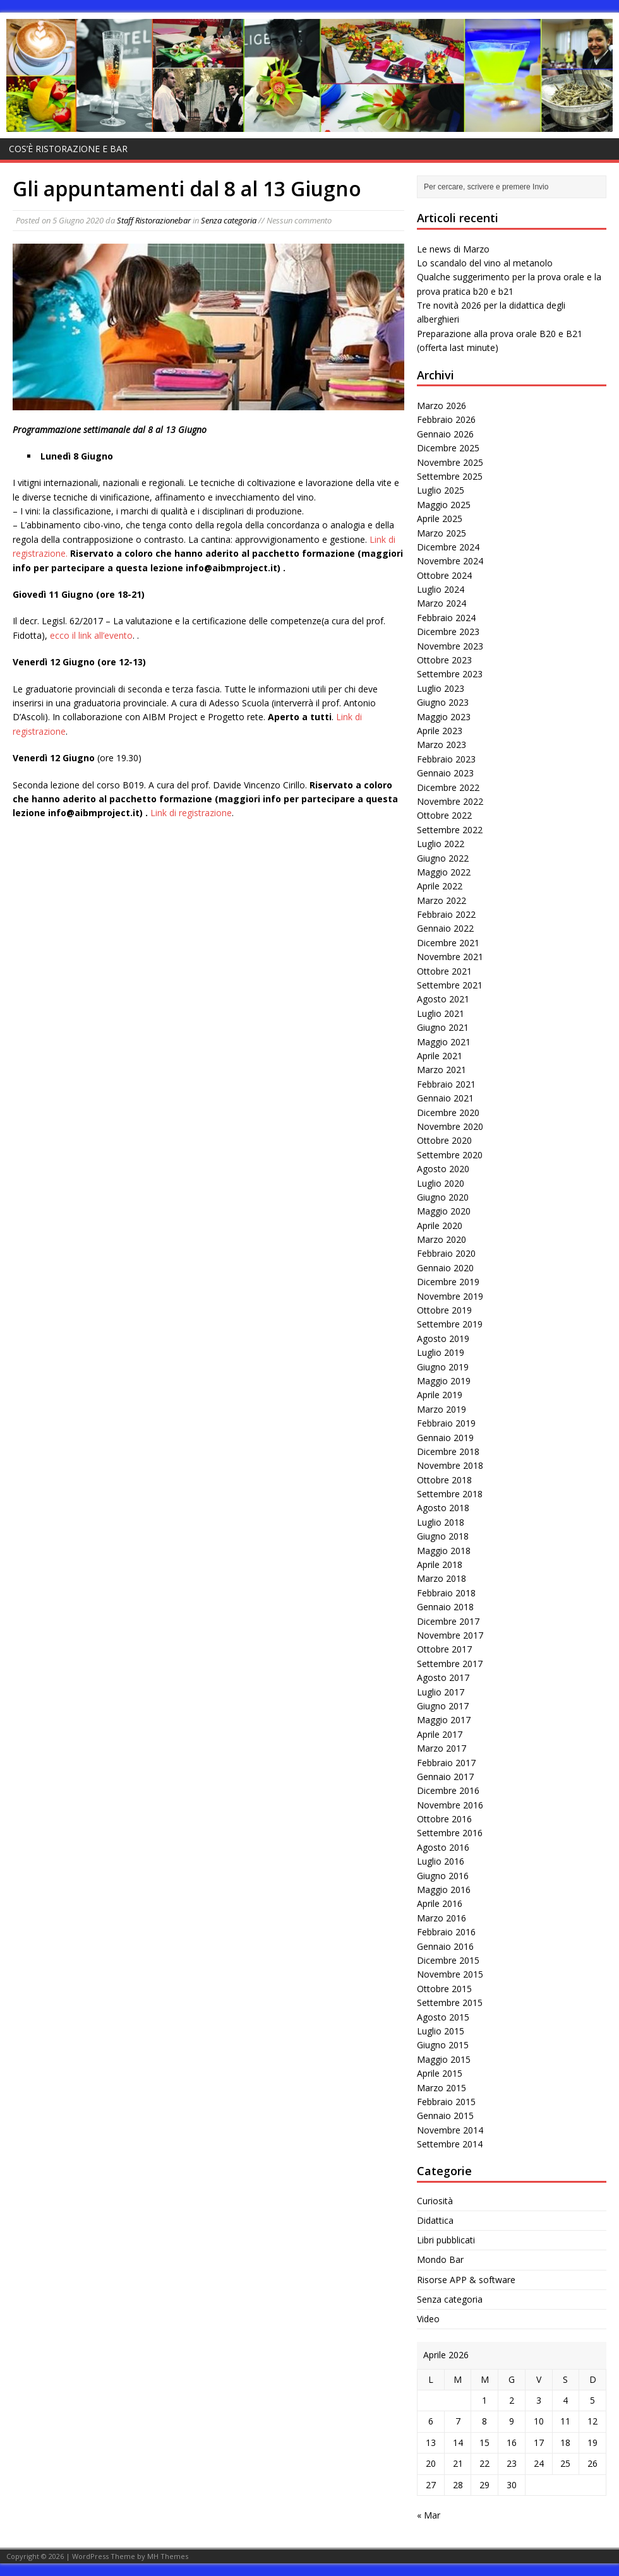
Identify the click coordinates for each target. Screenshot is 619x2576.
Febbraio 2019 (446, 1423)
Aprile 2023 (439, 731)
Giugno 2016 (443, 1876)
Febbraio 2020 (446, 1253)
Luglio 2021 (440, 1013)
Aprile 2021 (439, 1056)
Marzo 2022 (441, 900)
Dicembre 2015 (448, 1960)
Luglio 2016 (440, 1861)
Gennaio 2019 (445, 1438)
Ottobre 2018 (444, 1480)
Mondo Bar (440, 2259)
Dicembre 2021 (448, 943)
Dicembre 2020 (448, 1113)
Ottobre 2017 (444, 1649)
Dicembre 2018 (448, 1451)
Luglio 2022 (440, 844)
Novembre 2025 (450, 462)
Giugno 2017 (443, 1706)
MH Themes (167, 2556)
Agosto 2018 (443, 1508)
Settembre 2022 (450, 830)
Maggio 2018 (444, 1551)
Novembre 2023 (450, 646)
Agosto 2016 (443, 1847)
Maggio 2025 (444, 505)
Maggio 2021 (444, 1042)
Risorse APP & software (466, 2280)
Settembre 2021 (450, 985)
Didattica (435, 2220)
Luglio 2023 (440, 688)
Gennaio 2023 (445, 773)
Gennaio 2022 (445, 928)
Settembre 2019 (450, 1324)
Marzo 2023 (441, 745)
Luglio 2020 (440, 1183)
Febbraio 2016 (446, 1932)
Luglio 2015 (440, 2031)
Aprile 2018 (439, 1564)
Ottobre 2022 (444, 815)
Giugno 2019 (443, 1367)
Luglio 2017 (440, 1692)
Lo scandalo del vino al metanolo (485, 263)
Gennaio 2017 (445, 1777)
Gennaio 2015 (445, 2116)
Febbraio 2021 (446, 1084)
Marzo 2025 (441, 533)
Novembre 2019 (450, 1296)
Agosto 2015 (443, 2017)
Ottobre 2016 (444, 1819)
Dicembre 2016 (448, 1790)
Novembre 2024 (450, 561)
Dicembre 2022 (448, 787)
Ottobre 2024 (444, 575)
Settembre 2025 (450, 476)
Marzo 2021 (441, 1070)
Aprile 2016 (439, 1903)
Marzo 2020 (441, 1239)
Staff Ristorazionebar (154, 220)
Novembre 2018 (450, 1465)
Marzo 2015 (441, 2088)
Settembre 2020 (450, 1155)
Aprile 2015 (439, 2073)
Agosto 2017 (443, 1677)
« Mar (428, 2515)
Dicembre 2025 (448, 448)
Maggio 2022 (444, 872)
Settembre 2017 (450, 1664)
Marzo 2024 (441, 603)
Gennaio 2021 (445, 1098)
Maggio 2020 (444, 1211)
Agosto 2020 (443, 1169)
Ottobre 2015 (444, 1989)
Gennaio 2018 (445, 1607)
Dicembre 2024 (448, 547)
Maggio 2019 (444, 1381)
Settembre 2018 (450, 1494)
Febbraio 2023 (446, 759)
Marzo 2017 (441, 1748)
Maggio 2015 (444, 2059)
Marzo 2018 (441, 1578)
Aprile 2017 (439, 1734)
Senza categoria (228, 220)
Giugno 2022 (443, 858)
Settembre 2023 (450, 674)
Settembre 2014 (450, 2144)
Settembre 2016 (450, 1833)
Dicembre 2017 (448, 1621)
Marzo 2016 (441, 1918)
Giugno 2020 (443, 1197)
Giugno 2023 (443, 702)
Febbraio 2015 (446, 2102)
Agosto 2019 (443, 1338)
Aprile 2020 (439, 1226)
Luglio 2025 (440, 490)
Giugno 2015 (443, 2045)
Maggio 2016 (444, 1890)
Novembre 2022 (450, 801)
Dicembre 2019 (448, 1282)
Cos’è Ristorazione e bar (68, 149)
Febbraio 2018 (446, 1593)
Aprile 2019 (439, 1395)
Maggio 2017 (444, 1720)
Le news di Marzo (453, 249)
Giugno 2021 (443, 1027)
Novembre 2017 (450, 1635)
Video (428, 2319)
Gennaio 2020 (445, 1268)
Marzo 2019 (441, 1409)
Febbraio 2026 (446, 419)
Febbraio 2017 (446, 1763)
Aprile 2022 (439, 886)
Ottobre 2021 (444, 971)
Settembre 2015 (450, 2003)
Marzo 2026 (441, 406)
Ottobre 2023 (444, 660)
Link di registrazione (191, 813)
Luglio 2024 (440, 589)
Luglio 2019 (440, 1352)
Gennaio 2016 (445, 1946)
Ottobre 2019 (444, 1310)
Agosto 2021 (443, 999)
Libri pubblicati (446, 2240)
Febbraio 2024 (446, 618)
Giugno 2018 (443, 1536)
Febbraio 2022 (446, 914)
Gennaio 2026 (445, 434)
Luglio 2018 (440, 1522)
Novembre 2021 (450, 957)
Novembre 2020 (450, 1126)
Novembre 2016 (450, 1805)
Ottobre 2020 (444, 1140)
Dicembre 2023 (448, 632)
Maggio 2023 (444, 717)
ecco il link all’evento (91, 635)
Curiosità (435, 2201)
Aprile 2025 (439, 519)
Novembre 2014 (450, 2130)
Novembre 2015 (450, 1974)
